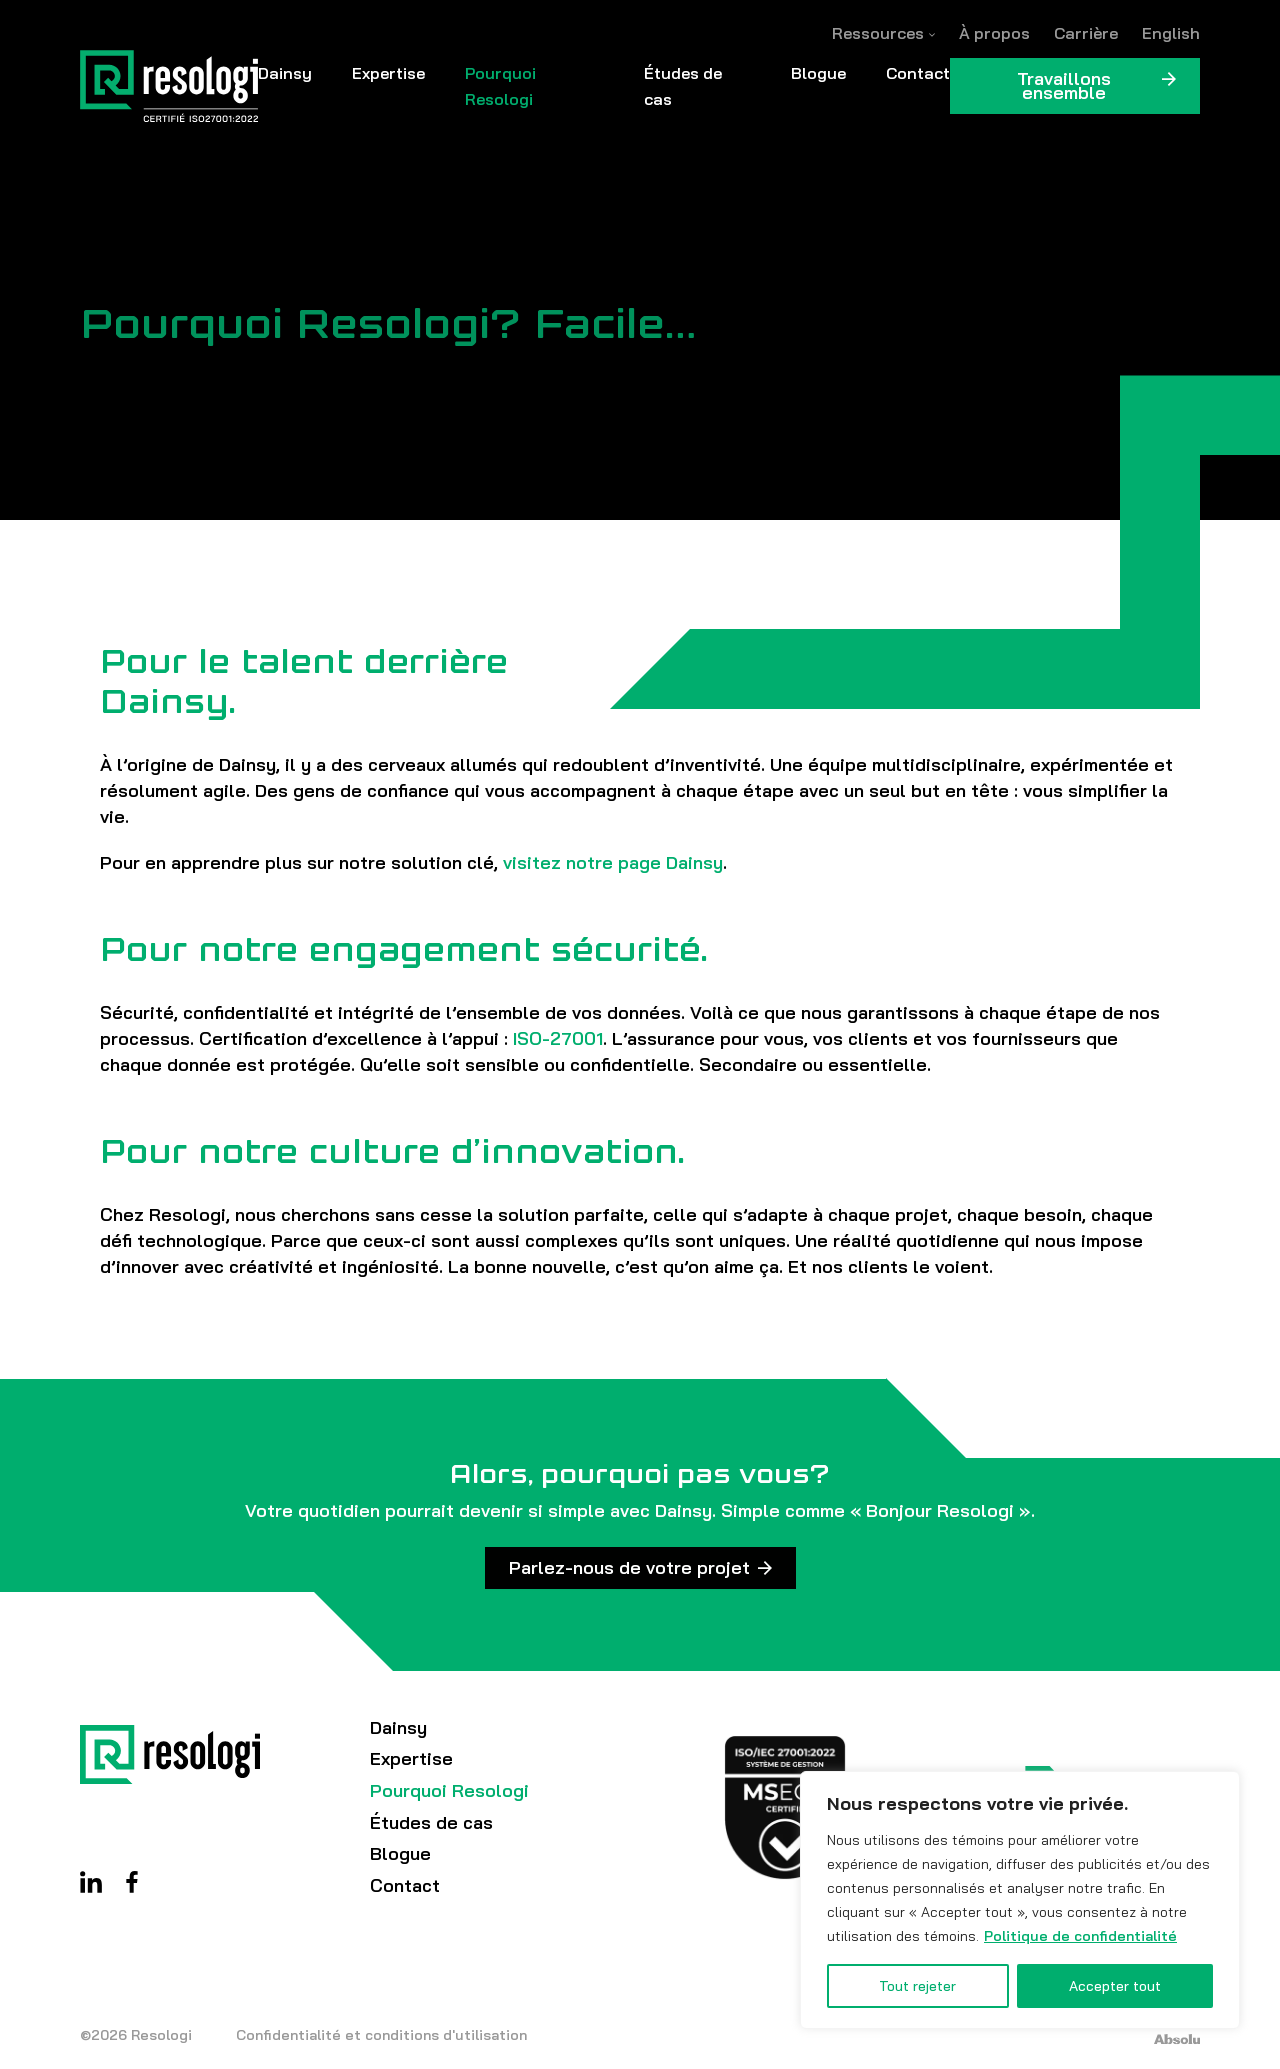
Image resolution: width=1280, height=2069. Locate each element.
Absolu (1177, 2039)
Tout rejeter (917, 1986)
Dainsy (285, 73)
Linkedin (91, 1882)
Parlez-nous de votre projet (629, 1567)
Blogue (818, 73)
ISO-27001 (558, 1038)
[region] (1020, 1900)
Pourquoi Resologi (500, 86)
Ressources (878, 33)
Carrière (1086, 33)
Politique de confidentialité (1080, 1936)
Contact (918, 73)
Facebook (132, 1882)
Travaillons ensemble (1064, 85)
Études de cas (683, 86)
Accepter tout (1115, 1986)
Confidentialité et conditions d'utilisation (381, 2035)
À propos (994, 33)
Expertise (388, 73)
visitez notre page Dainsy (613, 862)
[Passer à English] (1171, 33)
